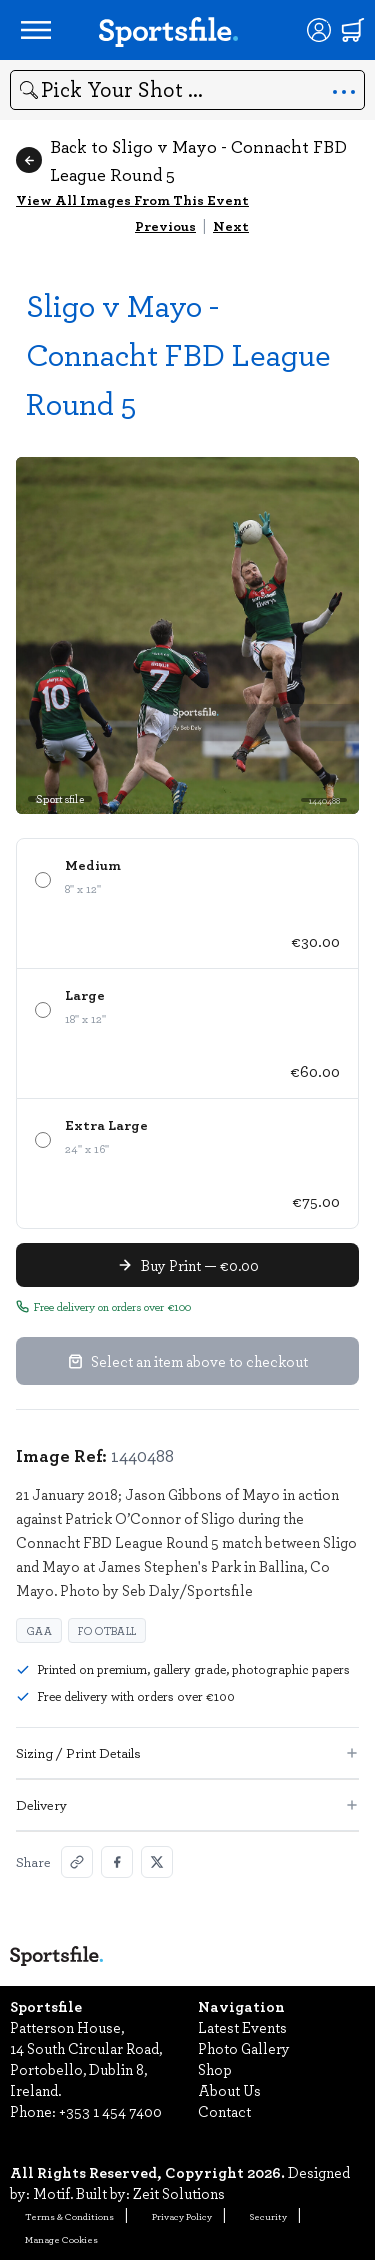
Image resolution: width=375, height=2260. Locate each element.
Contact (224, 2111)
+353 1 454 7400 (110, 2111)
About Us (229, 2090)
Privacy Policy (182, 2216)
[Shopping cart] (353, 30)
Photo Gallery (244, 2048)
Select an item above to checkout (188, 1361)
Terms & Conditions (69, 2216)
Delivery (187, 1804)
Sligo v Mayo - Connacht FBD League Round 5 (178, 353)
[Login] (319, 30)
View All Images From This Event (132, 199)
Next (231, 225)
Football (107, 1630)
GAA (39, 1630)
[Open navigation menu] (36, 30)
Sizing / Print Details (187, 1752)
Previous (165, 225)
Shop (215, 2069)
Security (268, 2216)
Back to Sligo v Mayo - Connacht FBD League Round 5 (181, 160)
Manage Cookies (61, 2239)
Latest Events (242, 2027)
